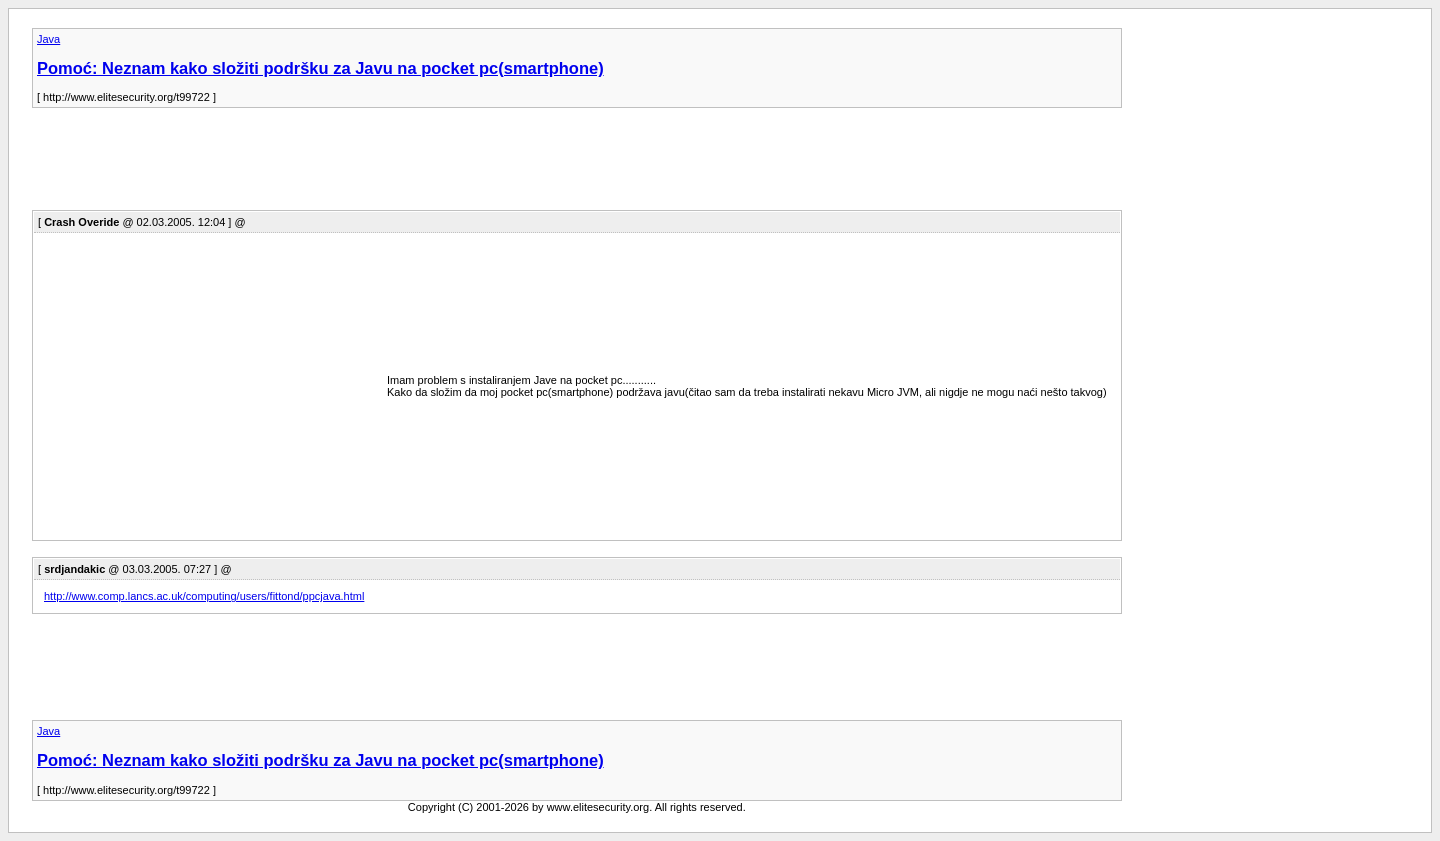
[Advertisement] (396, 165)
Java (48, 39)
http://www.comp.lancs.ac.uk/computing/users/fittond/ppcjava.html (204, 596)
